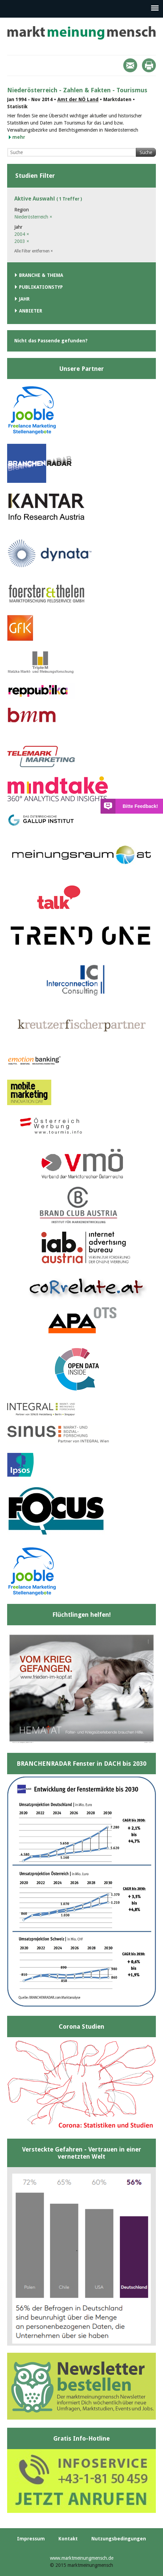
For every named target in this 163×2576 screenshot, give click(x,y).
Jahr (24, 299)
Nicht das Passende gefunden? (51, 340)
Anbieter (30, 311)
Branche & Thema (41, 275)
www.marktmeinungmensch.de (81, 2558)
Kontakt (68, 2538)
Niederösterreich (33, 217)
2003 (21, 241)
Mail (130, 65)
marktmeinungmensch (81, 33)
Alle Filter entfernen (33, 251)
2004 (21, 234)
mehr (18, 137)
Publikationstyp (41, 287)
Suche (146, 152)
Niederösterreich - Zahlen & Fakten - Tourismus (77, 90)
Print (149, 65)
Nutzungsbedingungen (118, 2538)
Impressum (31, 2538)
